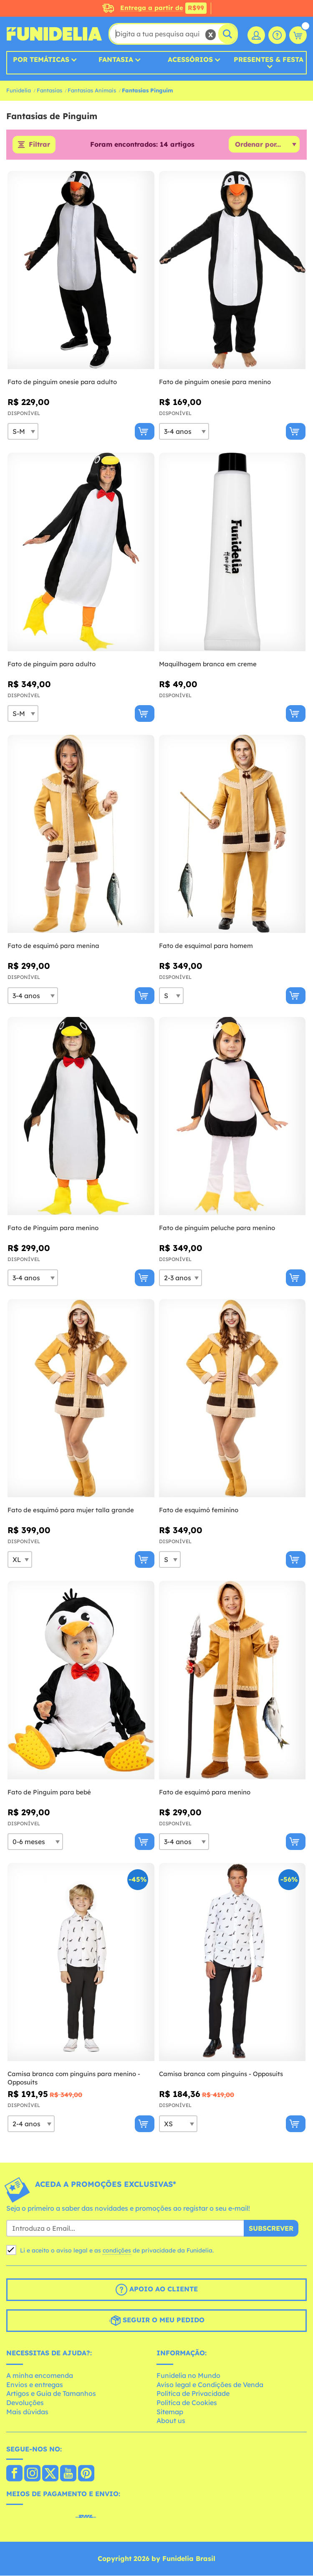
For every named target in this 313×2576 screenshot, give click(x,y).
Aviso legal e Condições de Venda (209, 2384)
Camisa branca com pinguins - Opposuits (221, 2074)
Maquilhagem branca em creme (208, 664)
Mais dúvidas (27, 2412)
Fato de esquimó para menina (53, 946)
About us (170, 2420)
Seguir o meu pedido (156, 2320)
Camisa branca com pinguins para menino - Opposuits (74, 2078)
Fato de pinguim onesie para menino (215, 382)
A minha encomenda (39, 2376)
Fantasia (115, 59)
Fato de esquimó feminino (198, 1510)
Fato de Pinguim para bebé (49, 1792)
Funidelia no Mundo (188, 2376)
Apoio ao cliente (157, 2290)
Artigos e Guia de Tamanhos (51, 2394)
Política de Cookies (186, 2402)
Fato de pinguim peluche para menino (217, 1228)
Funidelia (18, 90)
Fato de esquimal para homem (206, 946)
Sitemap (169, 2412)
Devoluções (25, 2402)
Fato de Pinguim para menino (53, 1228)
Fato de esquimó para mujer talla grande (71, 1510)
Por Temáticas (41, 59)
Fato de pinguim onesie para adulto (62, 382)
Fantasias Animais (92, 90)
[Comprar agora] (144, 431)
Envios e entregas (34, 2384)
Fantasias (49, 90)
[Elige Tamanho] (23, 431)
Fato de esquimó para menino (204, 1792)
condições (117, 2250)
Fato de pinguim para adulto (52, 664)
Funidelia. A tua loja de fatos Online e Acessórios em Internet (54, 34)
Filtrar (39, 144)
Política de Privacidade (193, 2394)
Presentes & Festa (268, 60)
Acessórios (190, 59)
